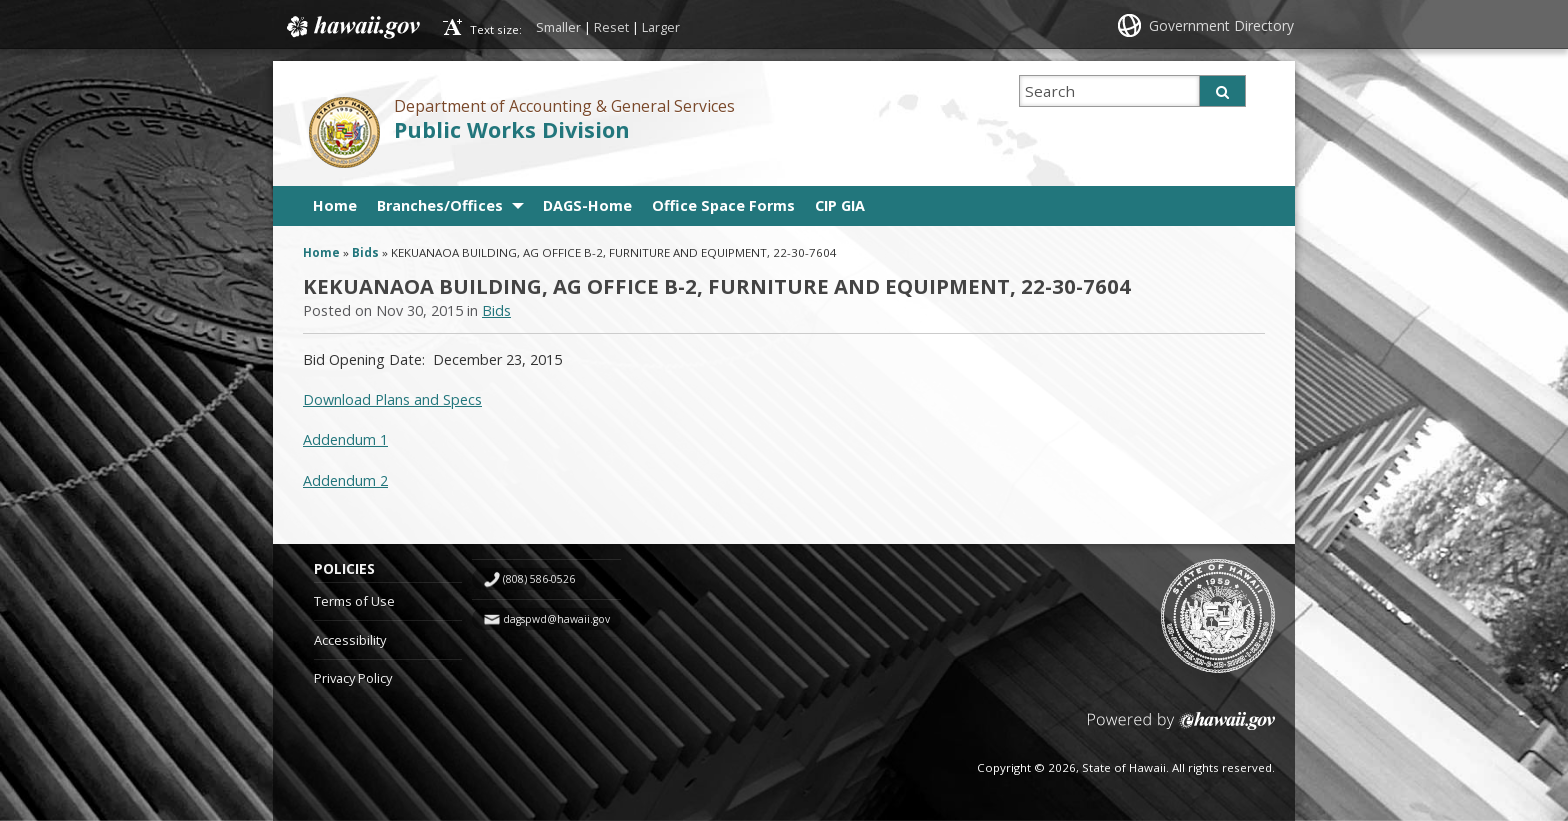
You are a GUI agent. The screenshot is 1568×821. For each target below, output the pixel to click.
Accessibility (350, 640)
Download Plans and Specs (392, 399)
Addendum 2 (345, 480)
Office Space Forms (723, 205)
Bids (365, 252)
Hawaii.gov (351, 27)
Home (335, 205)
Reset (611, 27)
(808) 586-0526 (539, 579)
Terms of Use (354, 601)
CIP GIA (840, 205)
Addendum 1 (345, 439)
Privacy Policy (353, 678)
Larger (661, 27)
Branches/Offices (440, 205)
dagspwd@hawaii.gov (556, 619)
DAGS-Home (587, 205)
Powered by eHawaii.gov (1181, 728)
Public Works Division (512, 129)
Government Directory (1221, 25)
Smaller (558, 27)
